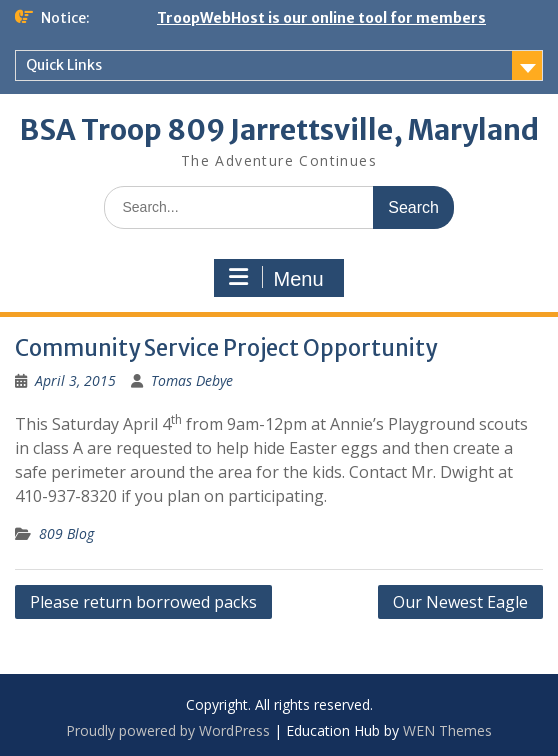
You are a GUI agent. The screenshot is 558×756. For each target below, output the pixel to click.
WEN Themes (447, 730)
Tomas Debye (192, 380)
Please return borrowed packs (143, 602)
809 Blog (66, 533)
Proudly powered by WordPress (168, 730)
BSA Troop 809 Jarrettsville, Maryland (279, 130)
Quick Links (64, 65)
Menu (276, 278)
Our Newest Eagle (460, 602)
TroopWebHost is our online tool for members (321, 18)
